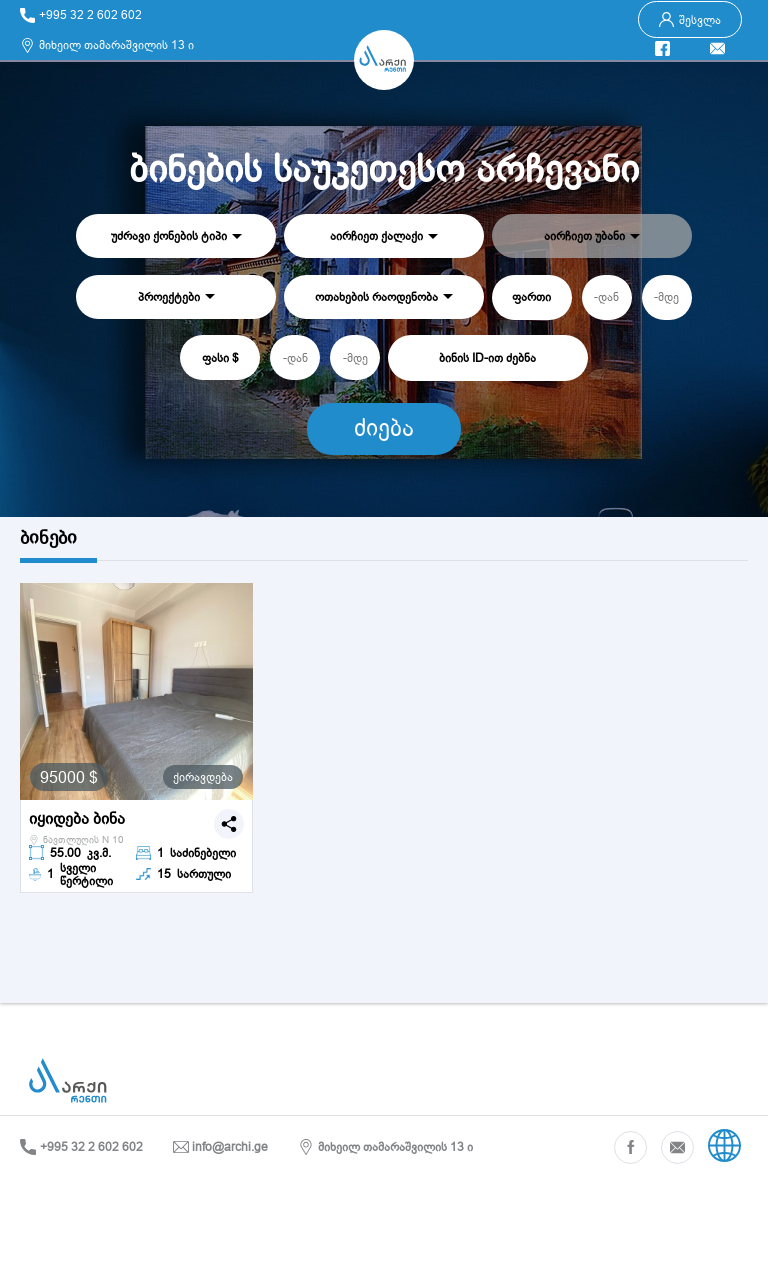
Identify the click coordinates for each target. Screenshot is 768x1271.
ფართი (531, 296)
